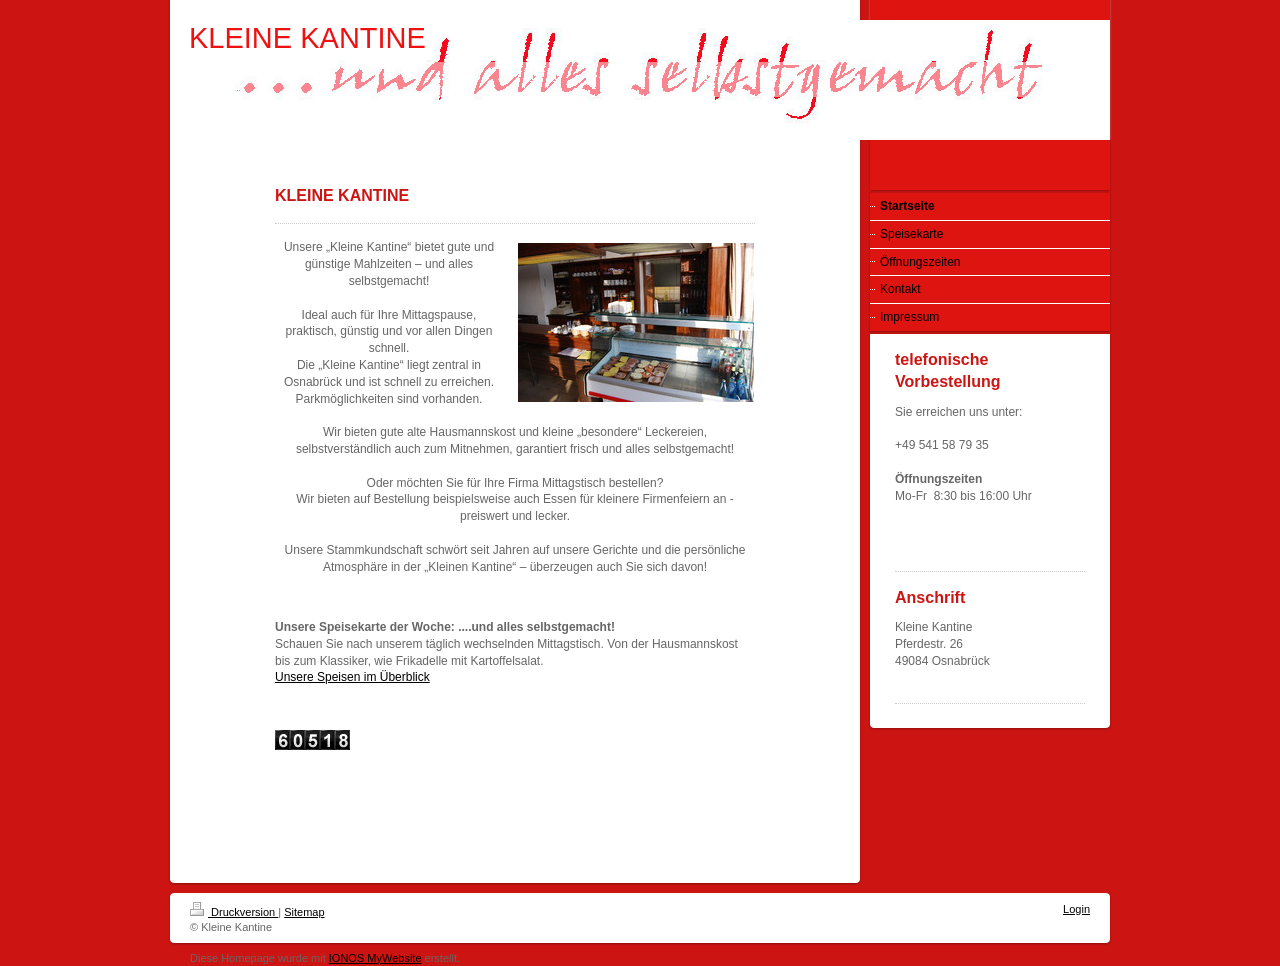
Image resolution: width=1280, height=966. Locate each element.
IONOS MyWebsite (375, 958)
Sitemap (304, 912)
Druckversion (234, 912)
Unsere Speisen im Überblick (352, 677)
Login (1076, 909)
